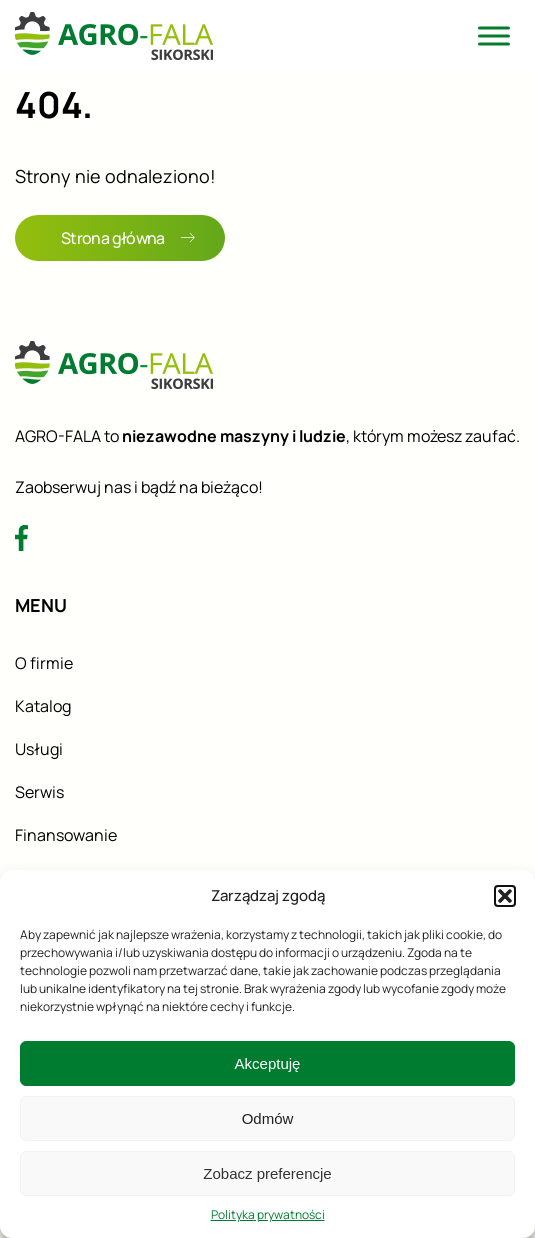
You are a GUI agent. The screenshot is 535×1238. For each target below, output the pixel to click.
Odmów (268, 1118)
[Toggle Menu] (494, 35)
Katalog (43, 706)
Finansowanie (66, 835)
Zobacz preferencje (267, 1173)
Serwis (39, 792)
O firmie (44, 663)
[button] (505, 896)
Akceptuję (268, 1063)
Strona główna (128, 238)
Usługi (39, 749)
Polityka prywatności (268, 1214)
